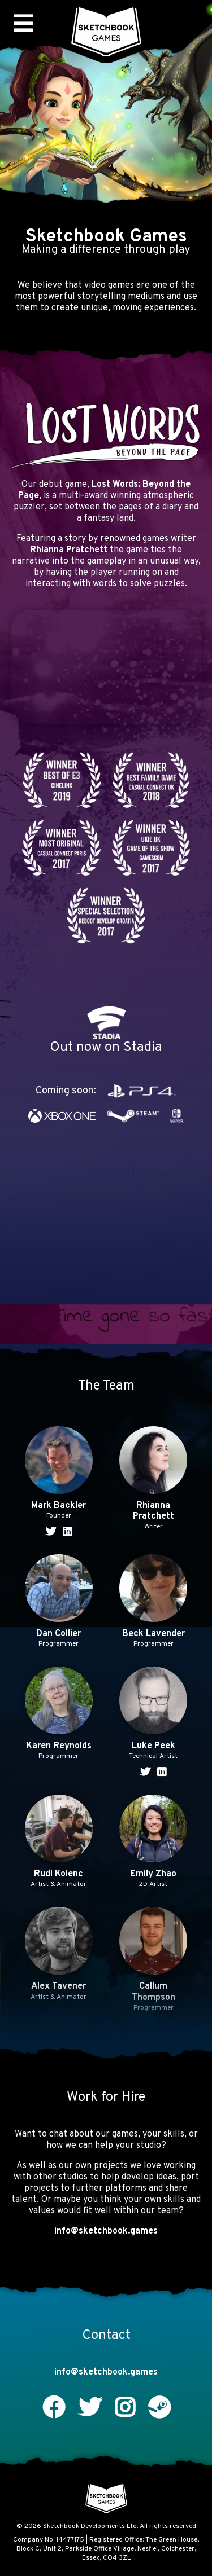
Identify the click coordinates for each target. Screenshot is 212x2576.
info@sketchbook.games (106, 2231)
